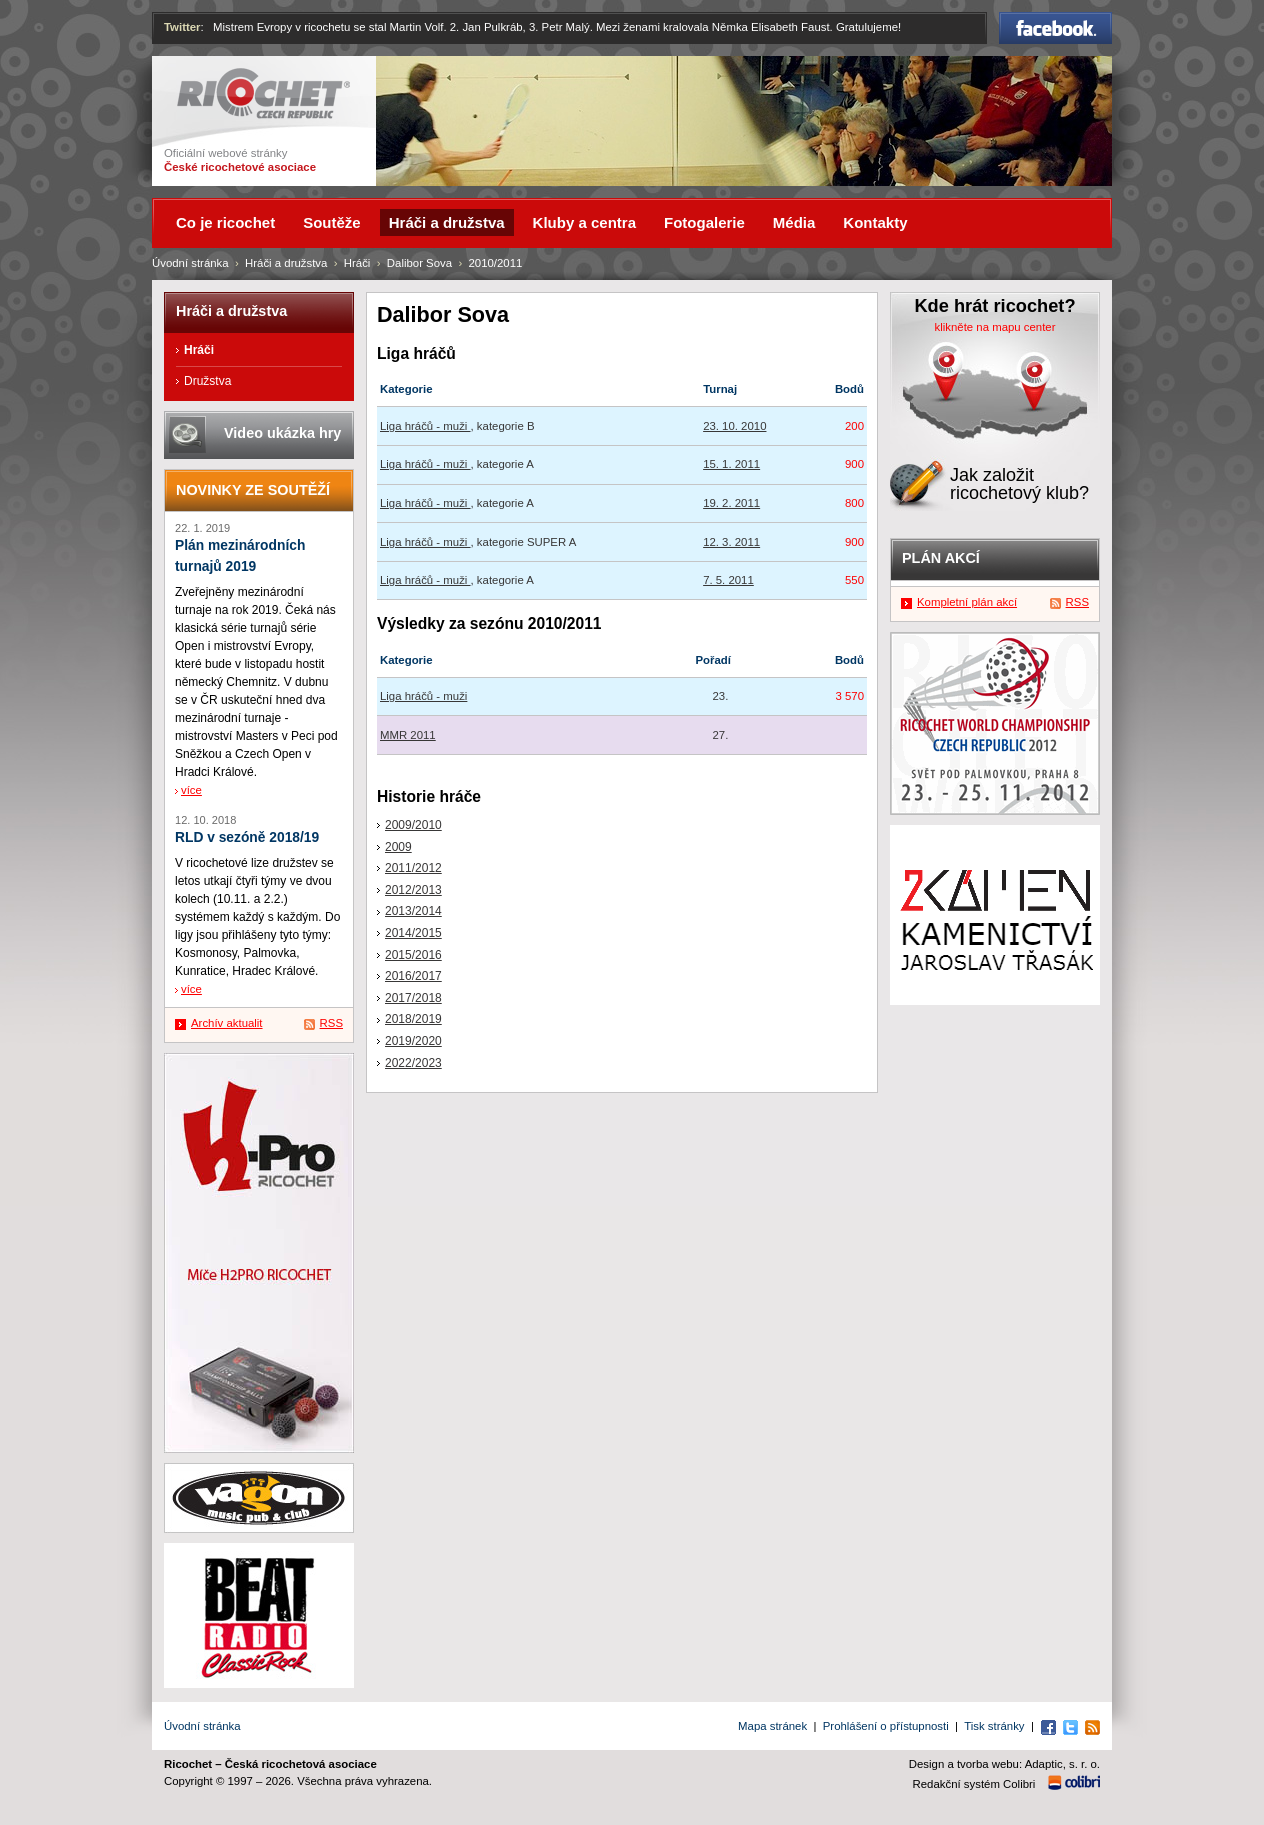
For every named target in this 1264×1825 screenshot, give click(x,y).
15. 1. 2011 (731, 464)
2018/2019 (413, 1019)
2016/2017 (413, 976)
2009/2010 (413, 825)
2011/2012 (413, 868)
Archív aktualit (227, 1023)
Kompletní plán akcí (967, 602)
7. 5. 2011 (728, 580)
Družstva (207, 381)
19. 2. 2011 (731, 503)
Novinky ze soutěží (253, 490)
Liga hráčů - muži (425, 426)
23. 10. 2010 (734, 426)
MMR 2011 (408, 735)
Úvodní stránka (190, 263)
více (191, 790)
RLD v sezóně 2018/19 (247, 837)
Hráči (357, 263)
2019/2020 (413, 1041)
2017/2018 (413, 998)
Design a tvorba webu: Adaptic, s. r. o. (1004, 1764)
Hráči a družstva (286, 263)
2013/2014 (413, 911)
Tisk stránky (994, 1726)
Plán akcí (941, 558)
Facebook (1055, 28)
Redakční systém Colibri (974, 1784)
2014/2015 (413, 933)
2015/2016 (413, 955)
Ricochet (263, 93)
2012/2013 (413, 890)
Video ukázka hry (282, 433)
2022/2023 (413, 1063)
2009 (398, 847)
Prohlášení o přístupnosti (886, 1726)
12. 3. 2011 (731, 542)
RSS (331, 1023)
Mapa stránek (772, 1726)
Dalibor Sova (419, 263)
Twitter (182, 27)
